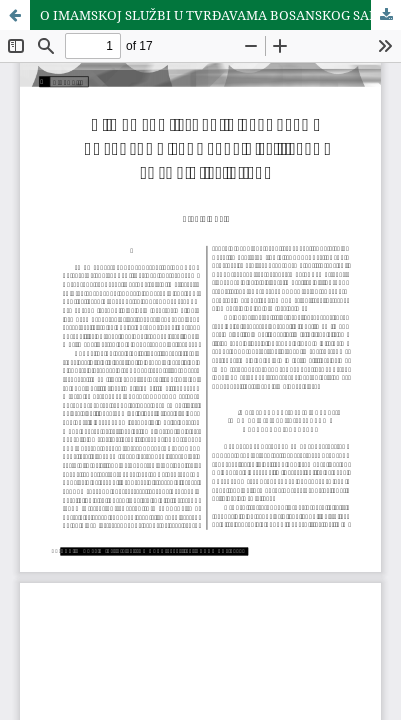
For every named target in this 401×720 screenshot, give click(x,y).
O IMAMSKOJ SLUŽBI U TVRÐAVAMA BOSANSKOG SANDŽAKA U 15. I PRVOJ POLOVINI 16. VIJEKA (220, 15)
